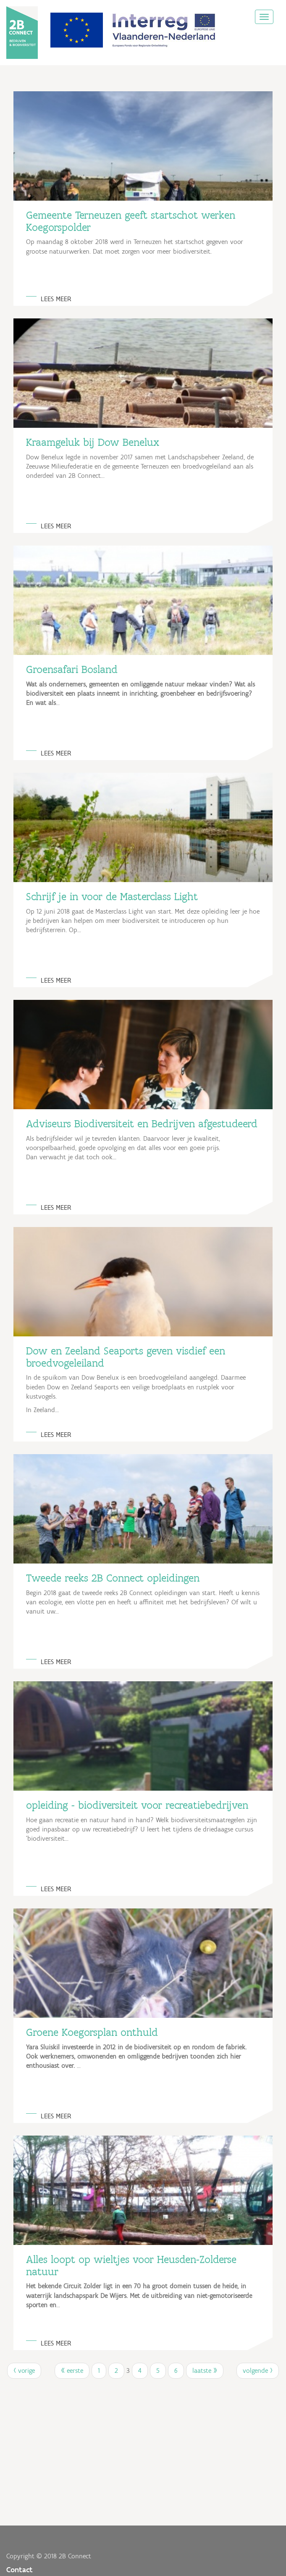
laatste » (204, 2371)
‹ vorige (24, 2371)
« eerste (72, 2371)
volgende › (258, 2371)
